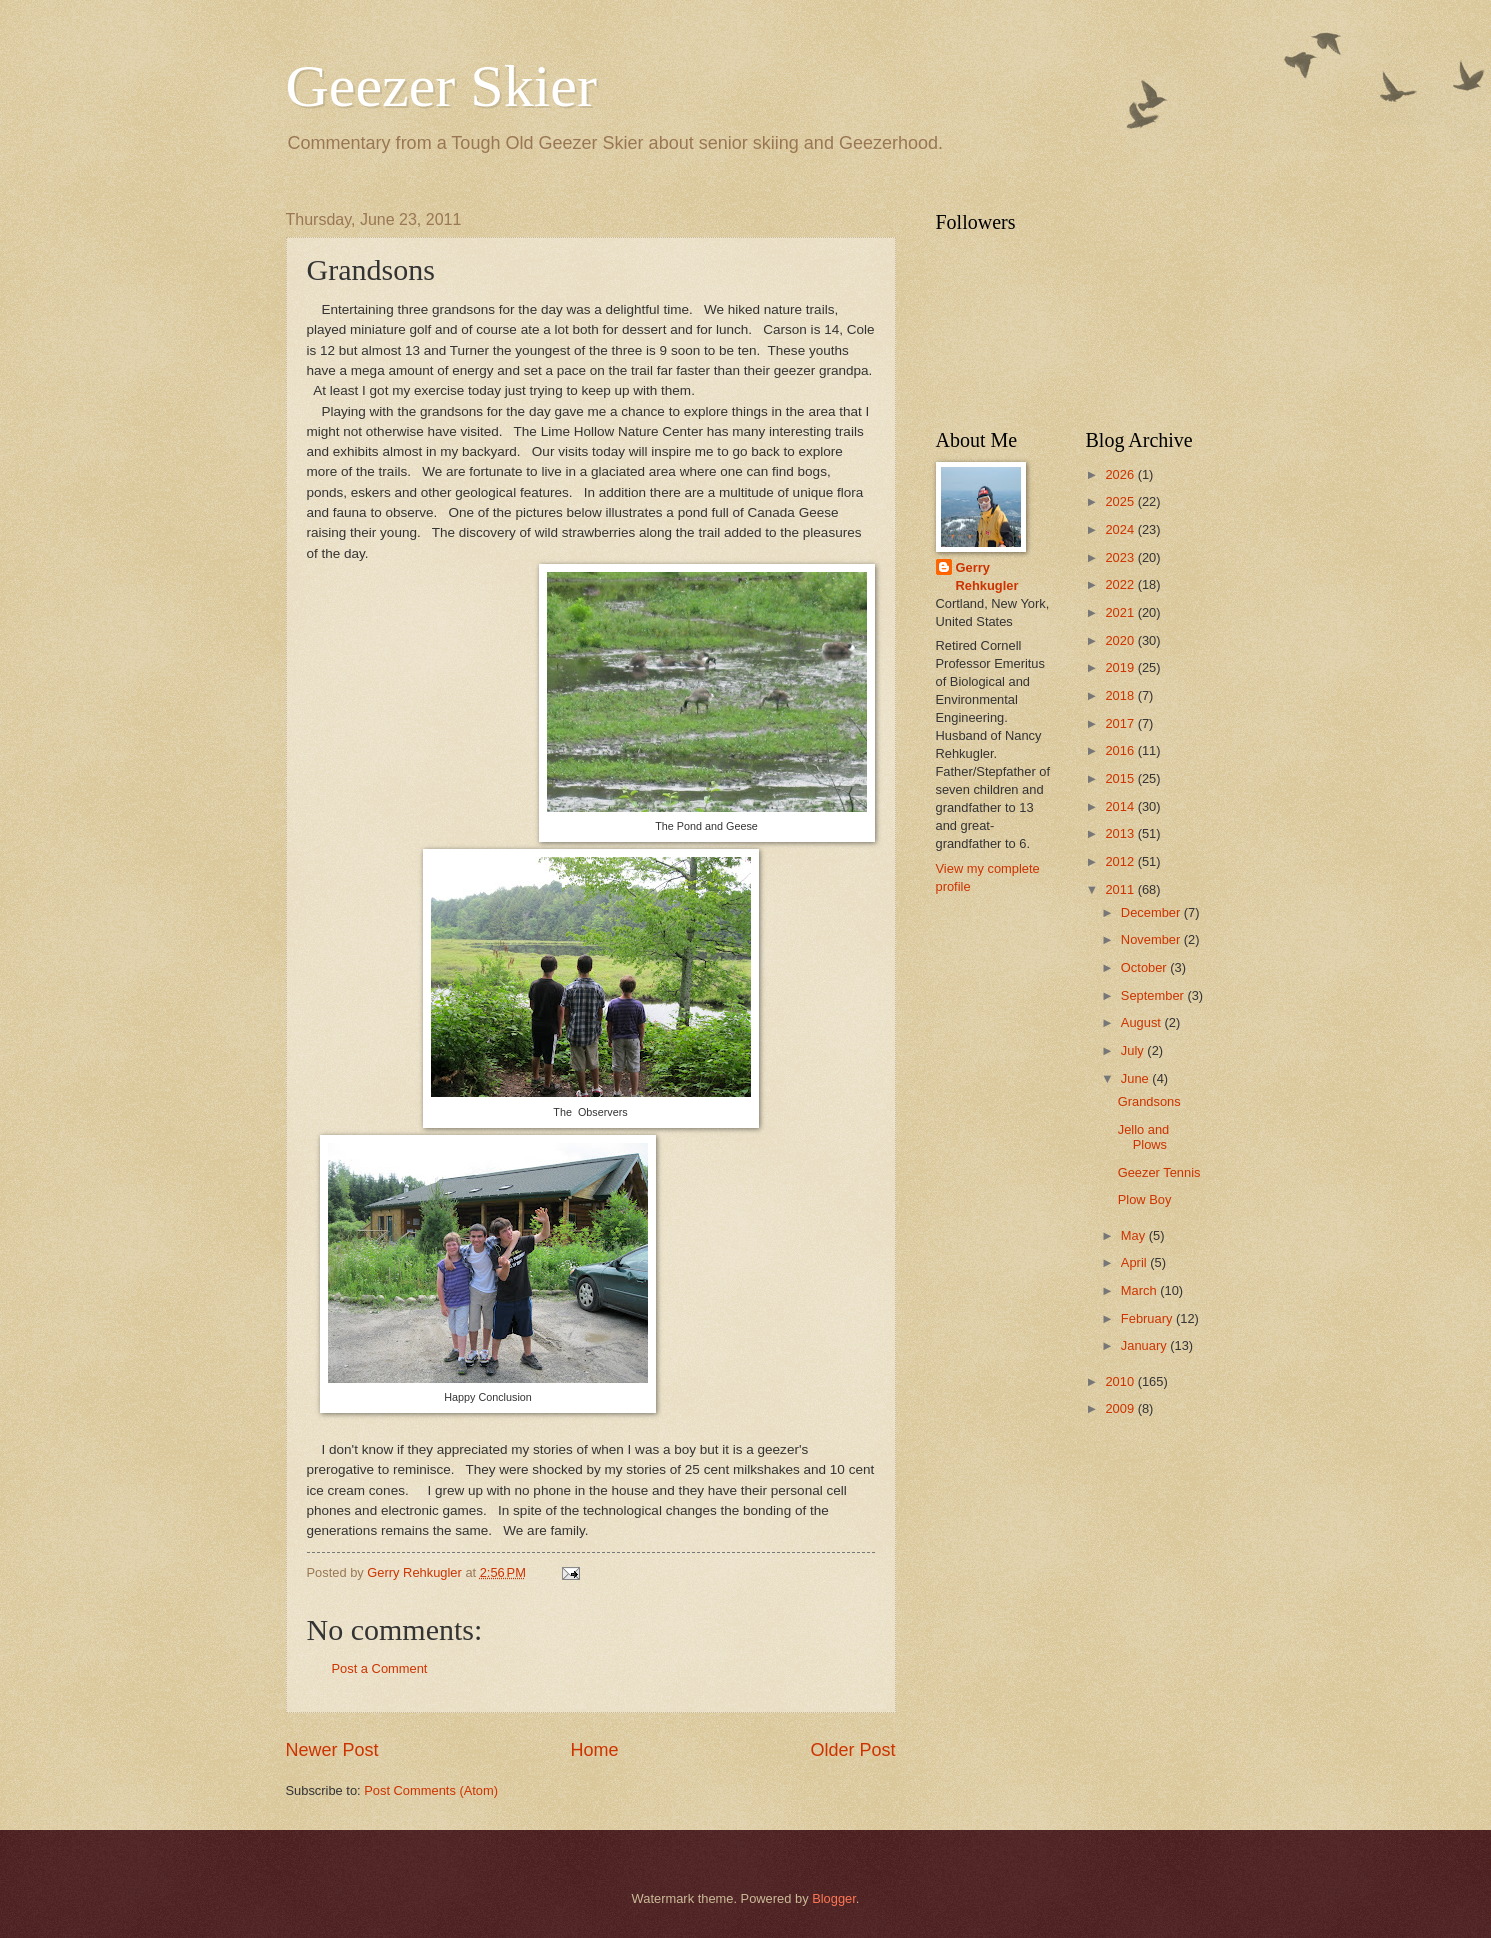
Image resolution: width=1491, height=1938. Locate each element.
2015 (1121, 778)
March (1140, 1290)
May (1135, 1235)
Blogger (834, 1898)
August (1143, 1022)
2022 (1121, 584)
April (1135, 1262)
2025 (1121, 501)
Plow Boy (1145, 1199)
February (1148, 1318)
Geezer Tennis (1159, 1172)
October (1145, 967)
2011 (1121, 889)
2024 (1121, 529)
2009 (1121, 1408)
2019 (1121, 667)
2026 (1121, 474)
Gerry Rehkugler (987, 576)
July (1134, 1050)
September (1154, 995)
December (1152, 912)
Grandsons (1149, 1101)
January (1145, 1345)
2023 (1121, 557)
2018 (1121, 695)
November (1152, 939)
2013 (1121, 833)
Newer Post (332, 1750)
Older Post (852, 1750)
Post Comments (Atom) (431, 1790)
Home (594, 1750)
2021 (1121, 612)
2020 (1121, 640)
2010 (1121, 1381)
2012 (1121, 861)
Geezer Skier (441, 86)
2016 (1121, 750)
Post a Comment (380, 1668)
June (1137, 1078)
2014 (1121, 806)
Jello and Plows (1144, 1137)
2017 (1121, 723)
